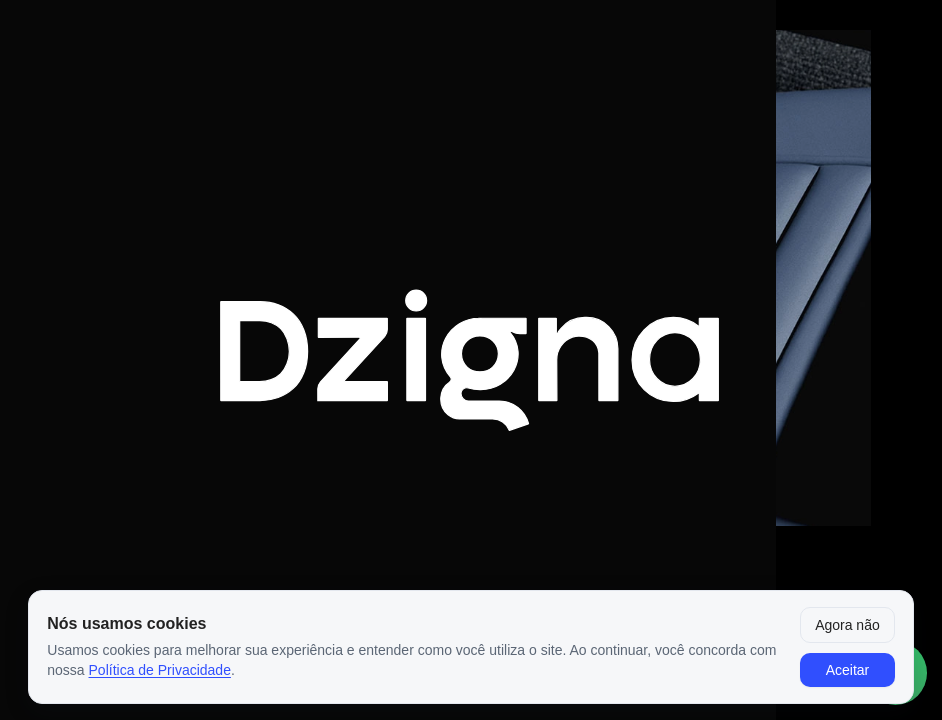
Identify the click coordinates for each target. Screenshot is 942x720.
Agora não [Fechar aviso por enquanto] (847, 625)
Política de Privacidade (160, 670)
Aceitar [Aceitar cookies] (848, 670)
